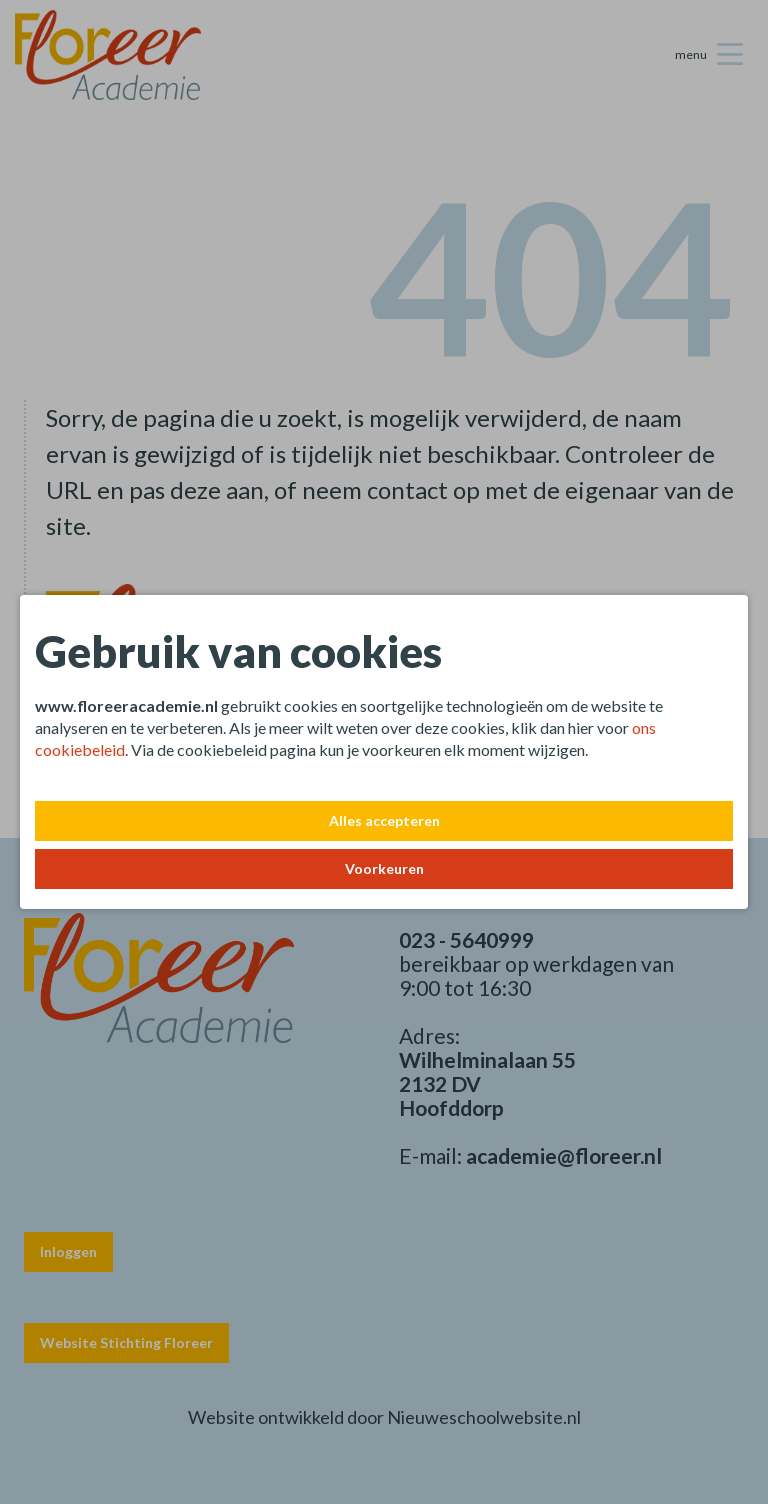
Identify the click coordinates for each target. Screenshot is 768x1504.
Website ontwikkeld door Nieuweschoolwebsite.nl (384, 1417)
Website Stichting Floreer (126, 1342)
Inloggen (68, 1251)
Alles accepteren (384, 820)
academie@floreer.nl (564, 1155)
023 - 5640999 (466, 939)
